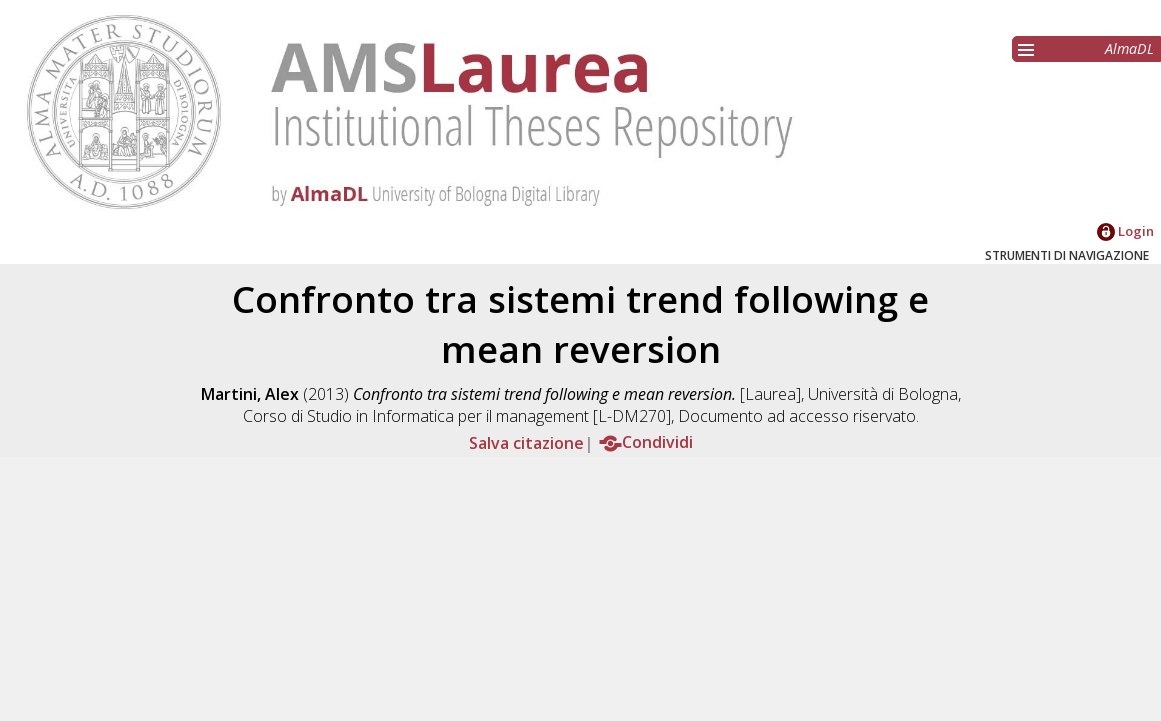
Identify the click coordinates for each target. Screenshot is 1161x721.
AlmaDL (1129, 48)
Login (1125, 231)
